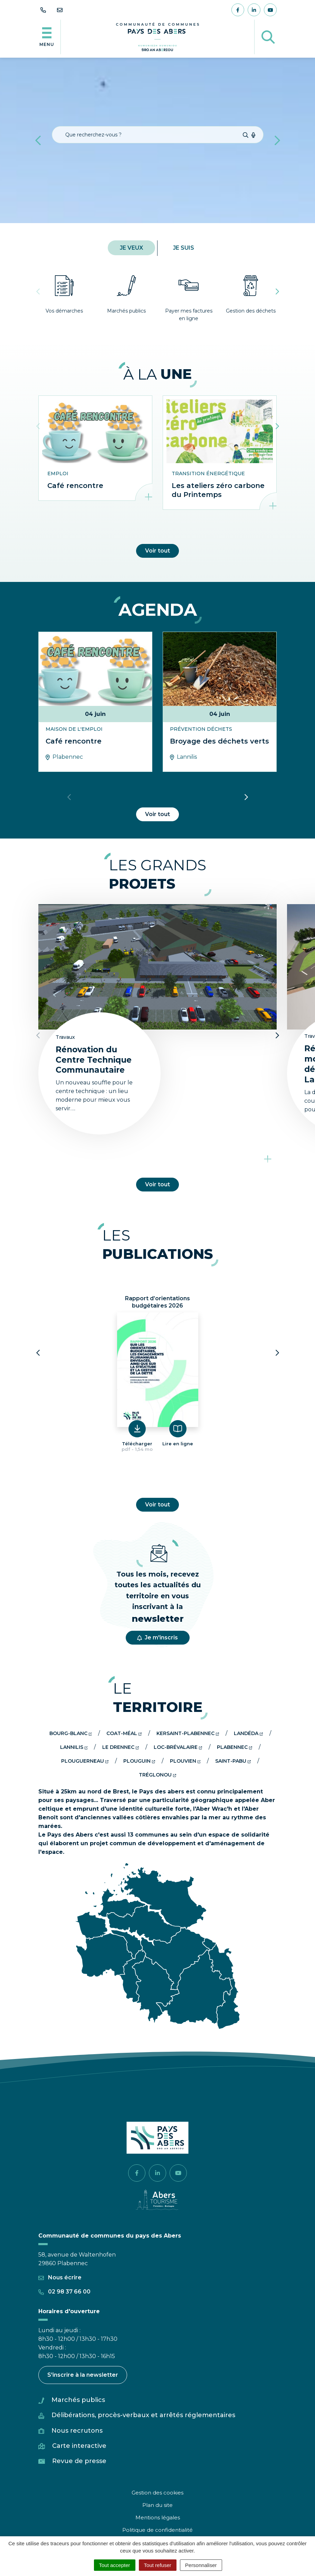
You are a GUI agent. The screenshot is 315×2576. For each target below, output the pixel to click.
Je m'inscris (157, 1637)
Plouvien (185, 1761)
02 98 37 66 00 (64, 2291)
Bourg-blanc (70, 1733)
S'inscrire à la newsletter (82, 2375)
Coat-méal (124, 1733)
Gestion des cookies (157, 2492)
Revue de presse (79, 2461)
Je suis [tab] (183, 248)
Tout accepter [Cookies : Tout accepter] (114, 2565)
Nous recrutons (77, 2430)
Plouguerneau (84, 1761)
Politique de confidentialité (157, 2530)
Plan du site (157, 2505)
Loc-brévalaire (178, 1747)
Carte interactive (79, 2446)
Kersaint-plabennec (187, 1733)
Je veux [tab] (131, 248)
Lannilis (74, 1747)
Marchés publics (78, 2400)
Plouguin (139, 1761)
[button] (37, 140)
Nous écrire (60, 2277)
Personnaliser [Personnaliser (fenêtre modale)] (201, 2565)
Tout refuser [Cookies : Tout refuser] (157, 2565)
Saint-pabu (233, 1761)
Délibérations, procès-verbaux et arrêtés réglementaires (143, 2415)
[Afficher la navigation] (47, 37)
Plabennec (234, 1747)
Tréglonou (157, 1775)
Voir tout (157, 550)
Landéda (248, 1733)
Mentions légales (157, 2517)
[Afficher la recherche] (268, 37)
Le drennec (120, 1747)
